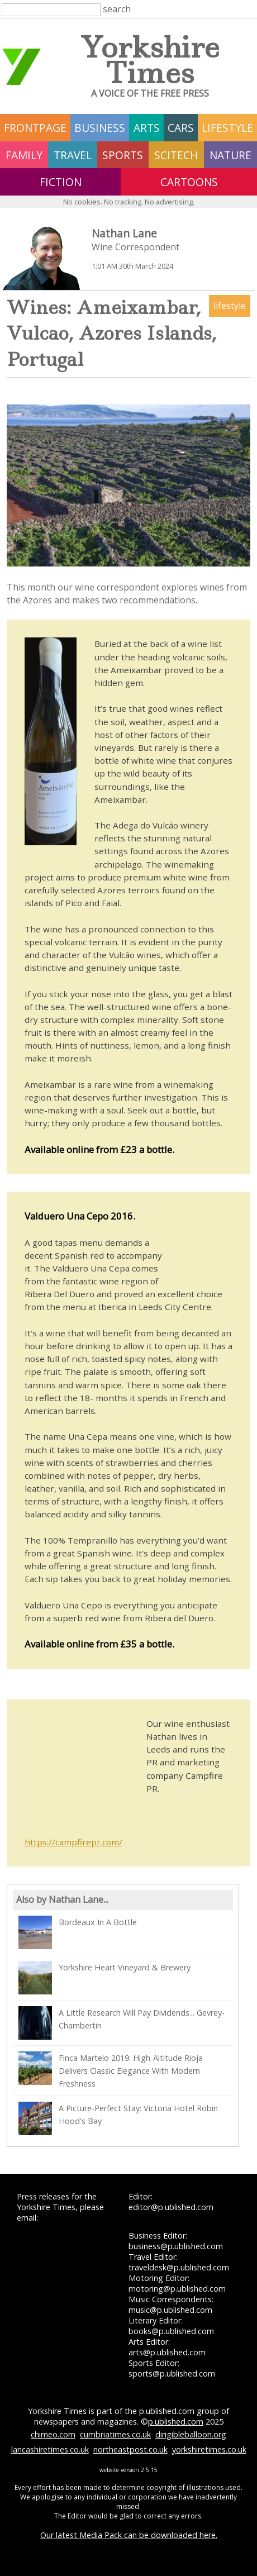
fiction (61, 181)
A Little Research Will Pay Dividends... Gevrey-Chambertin (121, 2023)
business (99, 127)
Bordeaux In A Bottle (77, 1932)
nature (230, 155)
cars (181, 127)
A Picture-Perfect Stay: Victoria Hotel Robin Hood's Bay (118, 2118)
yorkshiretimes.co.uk (209, 2449)
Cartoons (189, 181)
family (24, 155)
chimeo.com (53, 2434)
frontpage (35, 127)
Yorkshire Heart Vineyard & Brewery (104, 1977)
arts (147, 127)
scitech (176, 155)
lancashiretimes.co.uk (50, 2449)
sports (122, 155)
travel (73, 155)
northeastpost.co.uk (130, 2449)
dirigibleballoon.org (190, 2434)
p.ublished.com (175, 2421)
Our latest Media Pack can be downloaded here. (128, 2535)
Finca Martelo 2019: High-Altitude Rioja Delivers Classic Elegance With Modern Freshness (110, 2070)
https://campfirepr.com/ (73, 1842)
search (117, 9)
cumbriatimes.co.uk (115, 2434)
